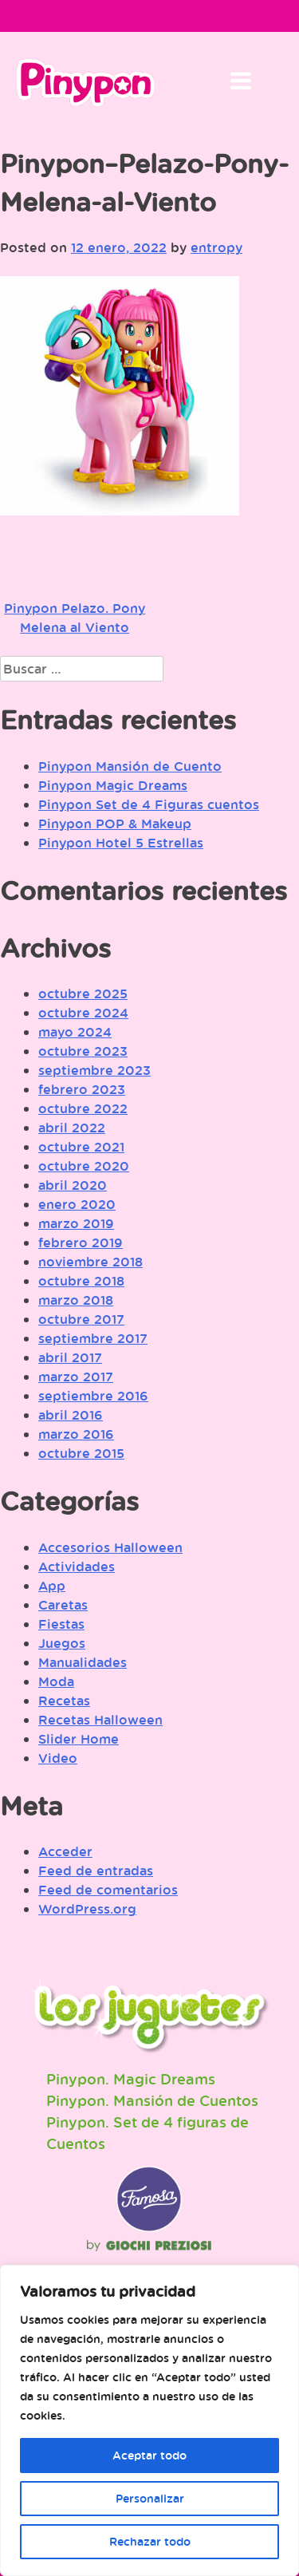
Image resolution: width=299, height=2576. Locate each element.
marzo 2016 (76, 1434)
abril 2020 (72, 1185)
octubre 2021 (81, 1147)
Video (57, 1758)
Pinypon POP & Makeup (114, 823)
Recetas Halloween (100, 1720)
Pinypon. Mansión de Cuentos (152, 2100)
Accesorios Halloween (110, 1547)
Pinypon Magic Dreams (112, 785)
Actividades (76, 1566)
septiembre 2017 (93, 1338)
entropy (216, 247)
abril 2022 (71, 1127)
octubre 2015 (81, 1453)
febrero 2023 (81, 1089)
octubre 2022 (83, 1108)
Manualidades (82, 1662)
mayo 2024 (75, 1032)
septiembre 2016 (93, 1396)
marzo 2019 (76, 1223)
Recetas (64, 1700)
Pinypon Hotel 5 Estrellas (120, 842)
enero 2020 (77, 1204)
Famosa (149, 2228)
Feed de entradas (95, 1870)
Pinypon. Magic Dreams (130, 2078)
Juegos (61, 1643)
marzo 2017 (75, 1376)
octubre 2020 (83, 1166)
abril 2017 (70, 1357)
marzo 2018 (75, 1300)
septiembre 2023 (94, 1070)
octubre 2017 (81, 1319)
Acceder (65, 1851)
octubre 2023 (83, 1051)
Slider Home (78, 1739)
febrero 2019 (80, 1242)
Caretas (63, 1605)
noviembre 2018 (90, 1261)
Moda (56, 1681)
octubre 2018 (81, 1281)
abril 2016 (70, 1415)
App (51, 1585)
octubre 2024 (83, 1012)
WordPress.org (87, 1909)
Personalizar (150, 2498)
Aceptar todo (149, 2455)
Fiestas (61, 1624)
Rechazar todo (150, 2541)
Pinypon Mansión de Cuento (130, 766)
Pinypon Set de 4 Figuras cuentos (148, 804)
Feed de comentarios (108, 1889)
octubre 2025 (83, 993)
